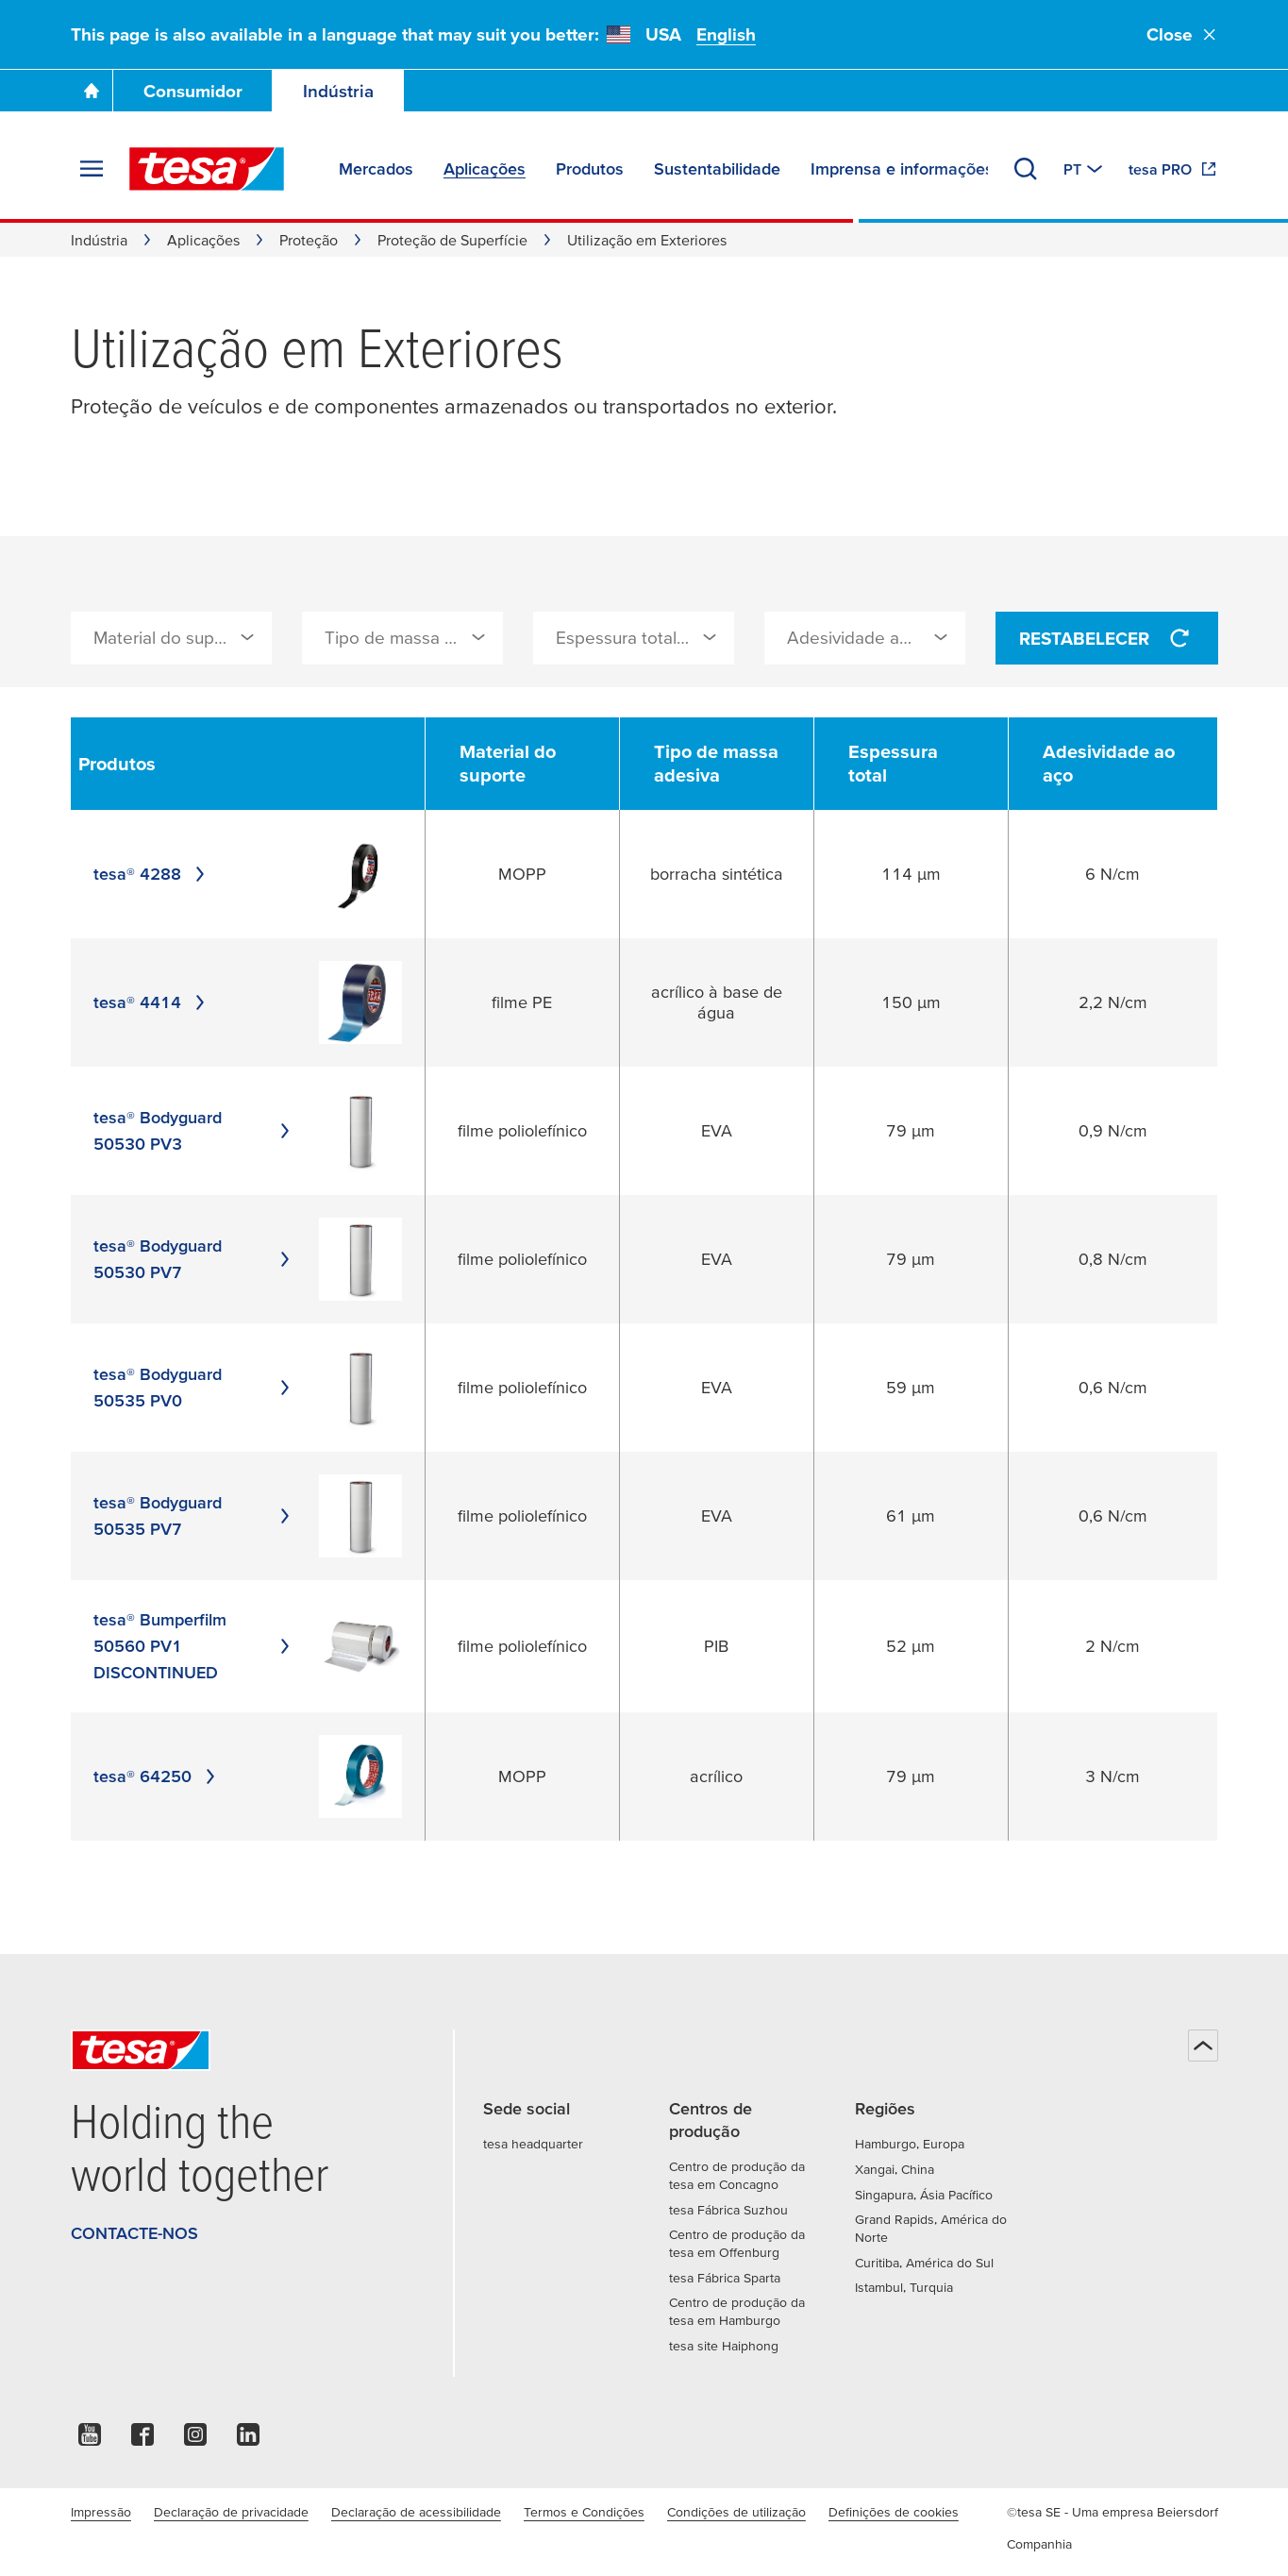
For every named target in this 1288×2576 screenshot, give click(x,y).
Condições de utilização (736, 2511)
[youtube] (90, 2440)
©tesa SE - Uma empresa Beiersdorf (1112, 2511)
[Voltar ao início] (1203, 2045)
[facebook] (142, 2440)
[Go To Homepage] (91, 90)
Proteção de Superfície (452, 239)
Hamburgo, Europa (909, 2143)
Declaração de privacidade (231, 2511)
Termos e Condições (584, 2511)
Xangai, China (894, 2169)
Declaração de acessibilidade (416, 2511)
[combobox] (171, 638)
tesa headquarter (533, 2143)
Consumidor (193, 91)
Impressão (101, 2511)
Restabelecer (1107, 638)
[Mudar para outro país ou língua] (1084, 169)
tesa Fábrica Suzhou (728, 2209)
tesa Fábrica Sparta (724, 2277)
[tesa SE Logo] (206, 169)
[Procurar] (1026, 169)
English (726, 34)
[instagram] (195, 2440)
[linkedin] (248, 2440)
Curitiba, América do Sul (924, 2262)
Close (1182, 34)
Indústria (338, 91)
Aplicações (203, 239)
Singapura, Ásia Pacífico (924, 2194)
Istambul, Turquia (904, 2287)
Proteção (308, 239)
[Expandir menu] (91, 169)
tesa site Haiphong (723, 2345)
